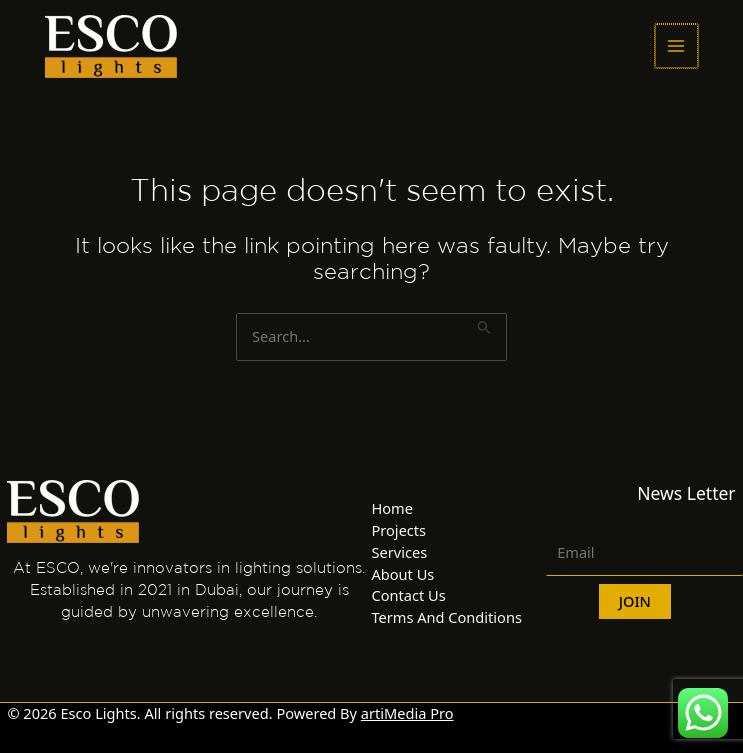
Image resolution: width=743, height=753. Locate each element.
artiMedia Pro (407, 713)
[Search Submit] (484, 324)
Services (400, 552)
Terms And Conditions (447, 617)
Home (392, 508)
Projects (399, 530)
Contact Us (409, 595)
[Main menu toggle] (677, 46)
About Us (403, 574)
